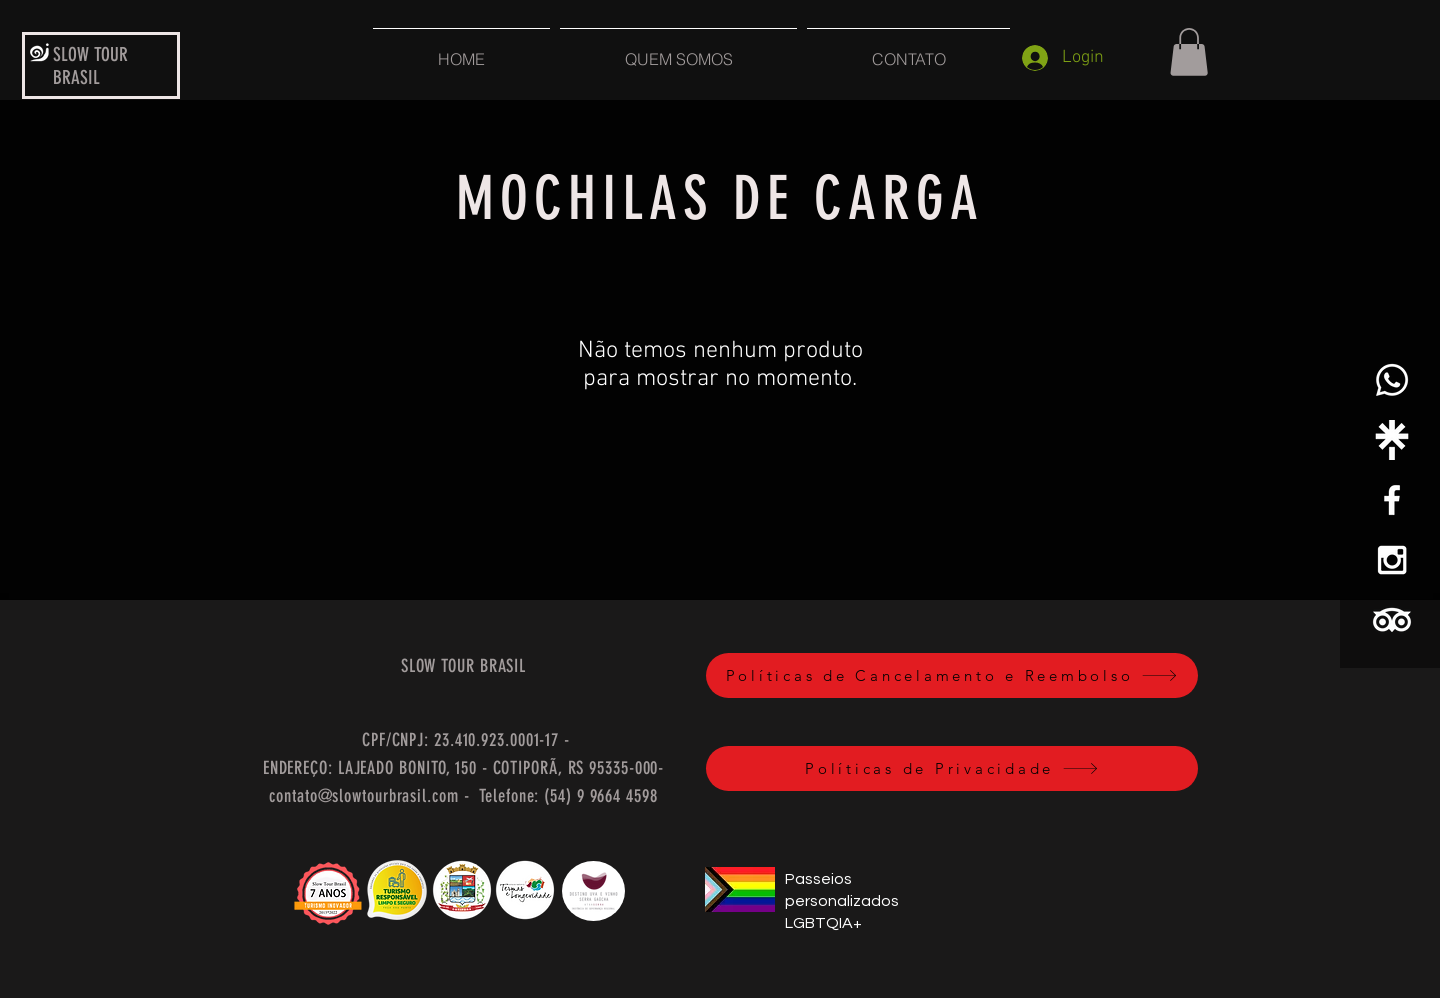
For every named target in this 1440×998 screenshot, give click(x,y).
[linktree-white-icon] (1392, 440)
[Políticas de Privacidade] (952, 768)
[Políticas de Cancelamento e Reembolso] (952, 675)
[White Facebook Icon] (1392, 500)
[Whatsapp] (1392, 380)
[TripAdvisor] (1392, 620)
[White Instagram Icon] (1392, 560)
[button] (1189, 52)
